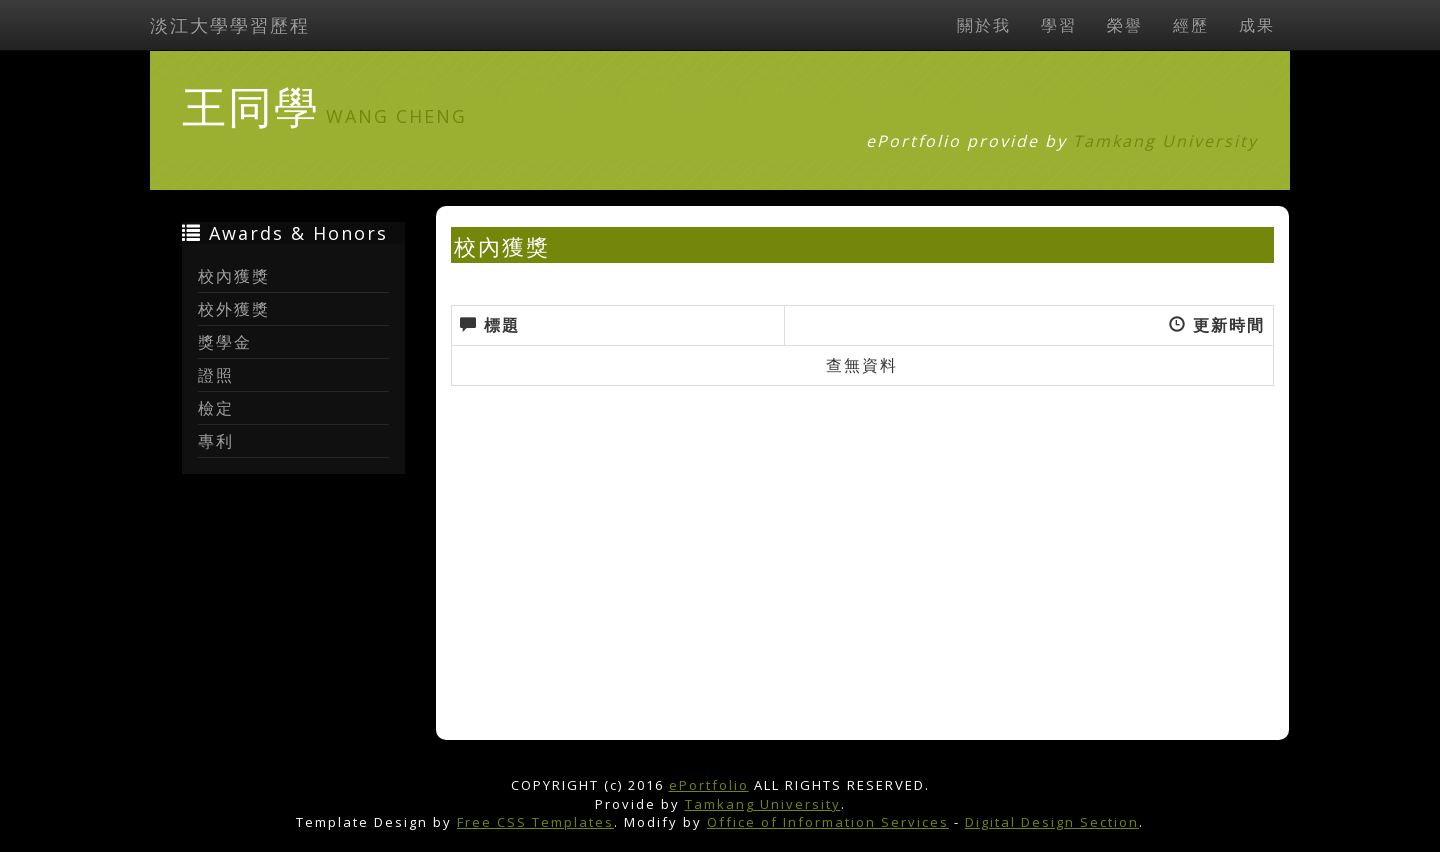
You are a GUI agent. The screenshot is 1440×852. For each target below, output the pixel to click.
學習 (1059, 25)
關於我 (984, 25)
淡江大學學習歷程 (230, 25)
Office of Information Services (828, 822)
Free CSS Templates (535, 822)
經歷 (1191, 25)
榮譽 (1125, 25)
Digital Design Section (1052, 822)
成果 (1257, 25)
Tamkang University (1165, 141)
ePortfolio (709, 785)
